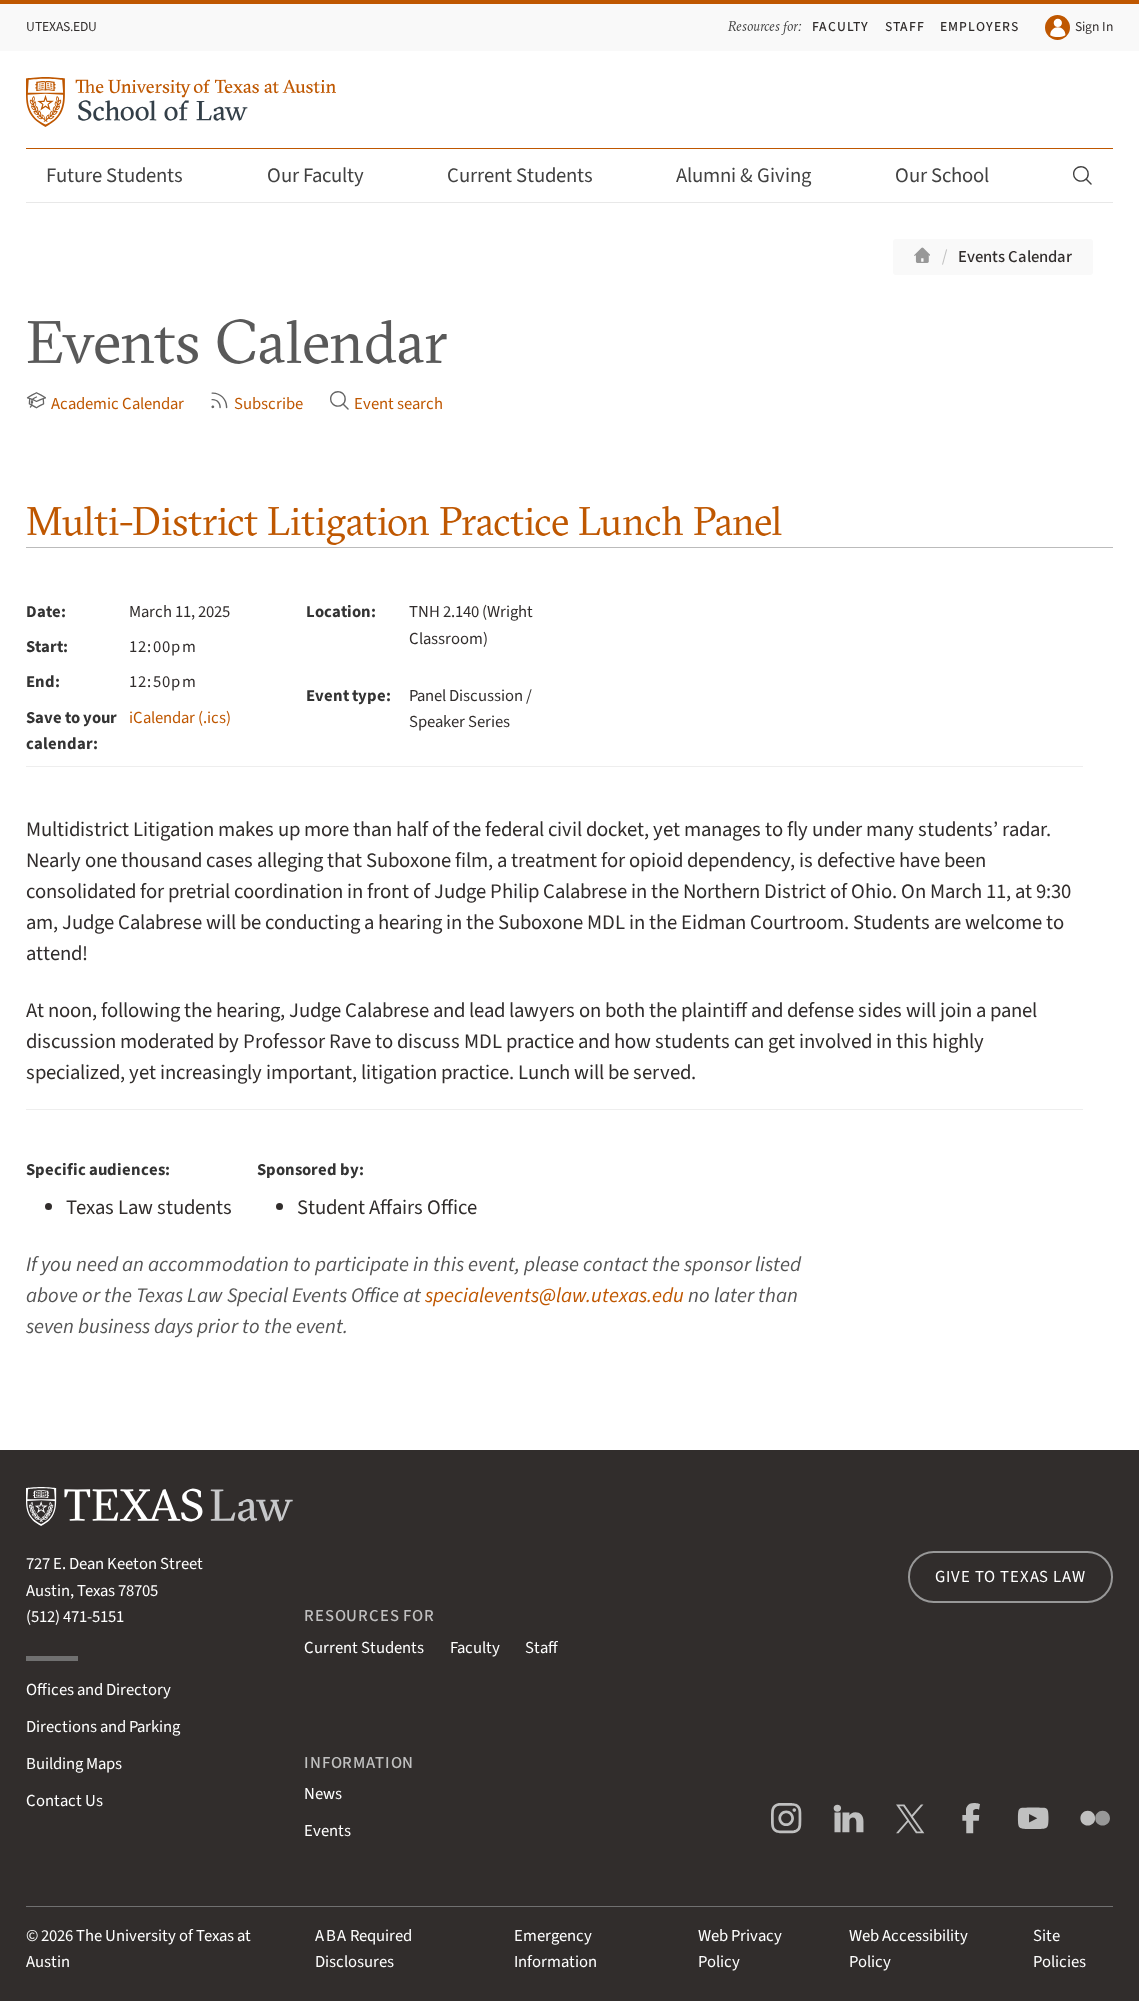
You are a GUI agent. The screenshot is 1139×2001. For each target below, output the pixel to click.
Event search (386, 403)
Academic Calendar (105, 403)
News (323, 1794)
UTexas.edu (61, 26)
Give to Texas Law (1010, 1577)
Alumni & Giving (756, 175)
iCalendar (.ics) (180, 718)
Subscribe (256, 403)
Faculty (840, 26)
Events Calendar (1015, 257)
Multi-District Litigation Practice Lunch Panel (404, 520)
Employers (979, 26)
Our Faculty (328, 175)
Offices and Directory (98, 1690)
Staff (905, 26)
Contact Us (64, 1801)
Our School (955, 175)
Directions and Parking (103, 1727)
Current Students (533, 175)
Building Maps (74, 1764)
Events (327, 1831)
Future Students (127, 175)
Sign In (1079, 28)
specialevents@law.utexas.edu (554, 1295)
